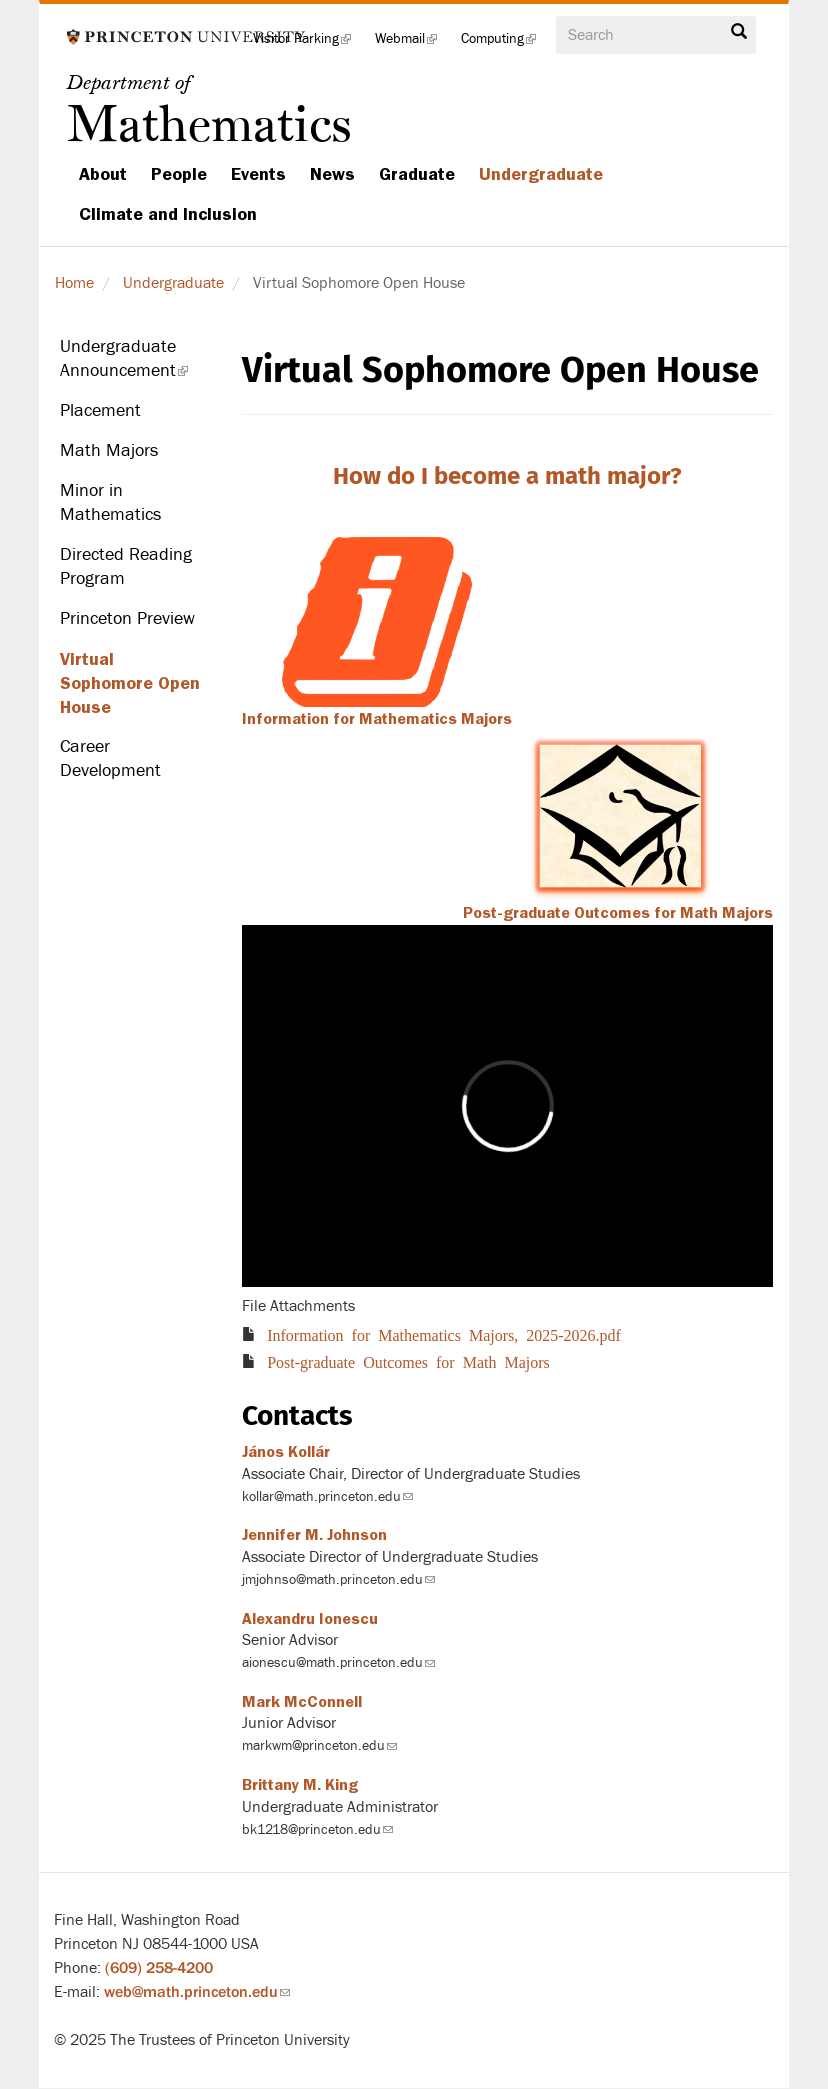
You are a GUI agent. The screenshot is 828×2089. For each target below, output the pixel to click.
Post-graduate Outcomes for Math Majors (618, 913)
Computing (504, 44)
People (179, 174)
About (103, 174)
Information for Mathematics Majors (377, 719)
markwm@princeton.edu (319, 1745)
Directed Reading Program (126, 566)
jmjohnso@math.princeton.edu (338, 1579)
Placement (100, 410)
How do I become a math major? (507, 476)
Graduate (417, 174)
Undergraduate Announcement (136, 363)
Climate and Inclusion (168, 214)
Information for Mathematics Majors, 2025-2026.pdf (444, 1334)
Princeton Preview (127, 618)
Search (739, 32)
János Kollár (286, 1452)
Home (74, 283)
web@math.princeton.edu (197, 1992)
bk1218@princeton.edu (317, 1829)
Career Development (110, 758)
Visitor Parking (308, 44)
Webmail (412, 44)
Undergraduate (541, 174)
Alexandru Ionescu (310, 1619)
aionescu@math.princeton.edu (338, 1662)
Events (258, 174)
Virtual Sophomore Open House (130, 683)
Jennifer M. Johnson (314, 1535)
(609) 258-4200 (159, 1968)
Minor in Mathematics (110, 502)
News (332, 174)
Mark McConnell (302, 1702)
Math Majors (109, 450)
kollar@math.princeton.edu (327, 1496)
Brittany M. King (300, 1785)
